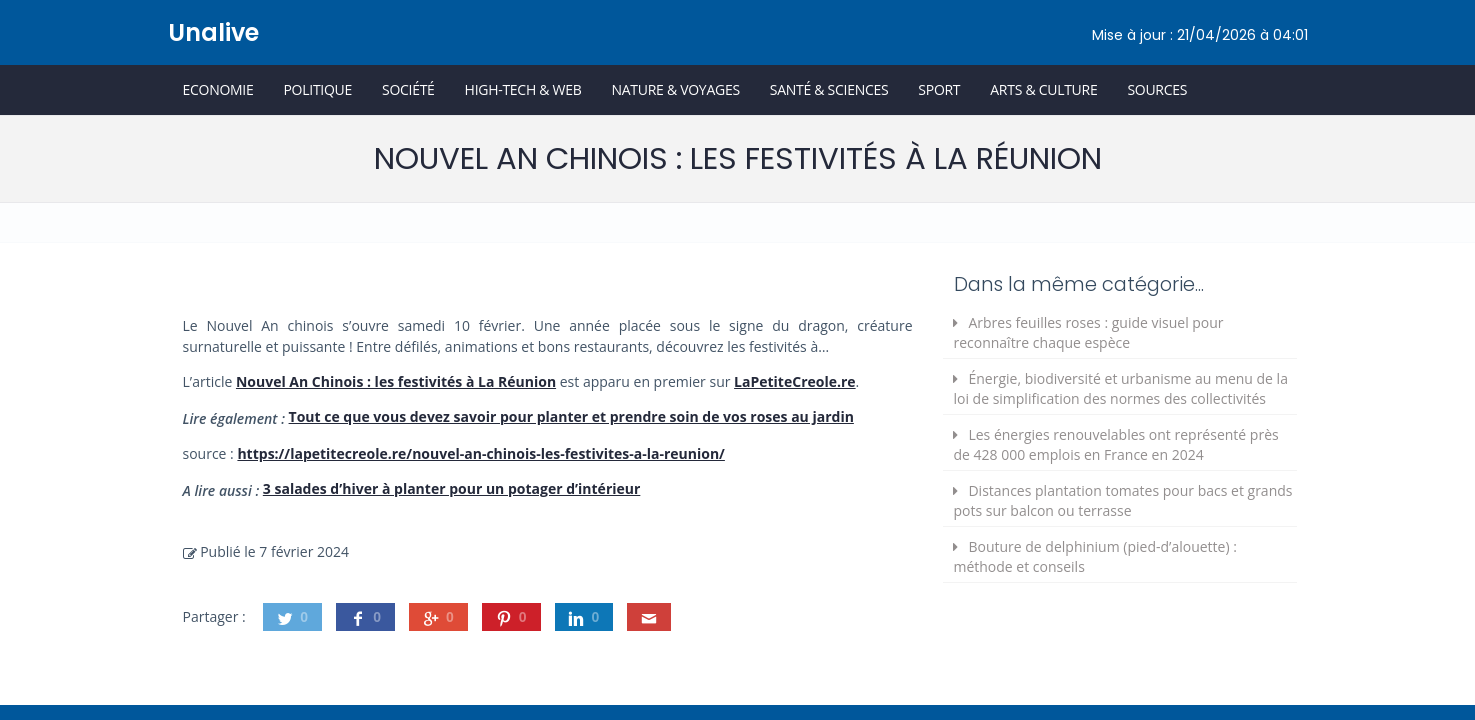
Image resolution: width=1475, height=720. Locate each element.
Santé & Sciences (829, 89)
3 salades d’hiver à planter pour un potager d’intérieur (452, 488)
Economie (218, 89)
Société (408, 89)
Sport (939, 89)
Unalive (213, 32)
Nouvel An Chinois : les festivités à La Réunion (396, 381)
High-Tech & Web (523, 89)
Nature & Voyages (676, 89)
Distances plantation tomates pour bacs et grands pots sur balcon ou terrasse (1122, 500)
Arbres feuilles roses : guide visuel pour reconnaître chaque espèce (1088, 332)
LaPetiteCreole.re (795, 381)
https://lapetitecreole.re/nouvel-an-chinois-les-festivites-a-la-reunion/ (480, 453)
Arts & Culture (1043, 89)
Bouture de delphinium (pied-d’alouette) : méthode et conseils (1094, 556)
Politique (317, 89)
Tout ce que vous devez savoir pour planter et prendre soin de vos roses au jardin (571, 416)
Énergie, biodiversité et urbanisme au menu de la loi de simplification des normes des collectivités (1120, 388)
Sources (1157, 89)
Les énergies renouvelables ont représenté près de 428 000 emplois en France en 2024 (1115, 444)
